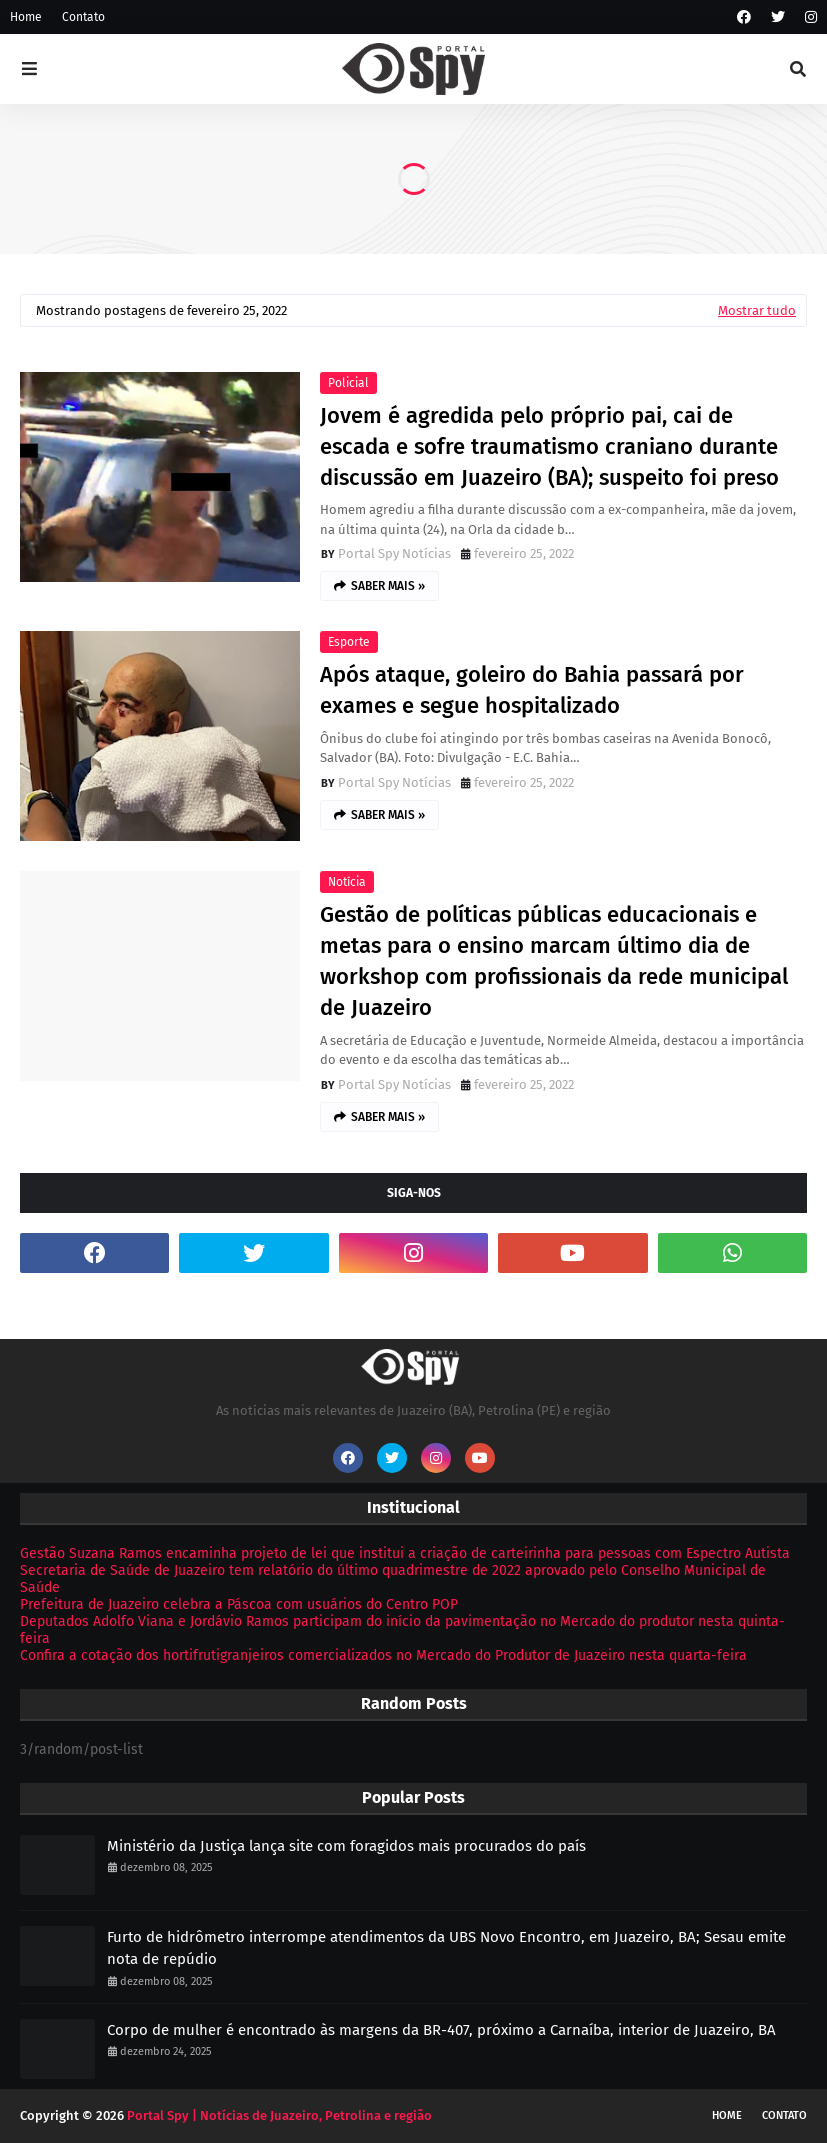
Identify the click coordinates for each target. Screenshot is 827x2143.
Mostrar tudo (757, 310)
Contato (83, 17)
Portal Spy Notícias (394, 553)
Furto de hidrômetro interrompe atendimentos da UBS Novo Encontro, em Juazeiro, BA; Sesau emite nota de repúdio (446, 1948)
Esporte (349, 642)
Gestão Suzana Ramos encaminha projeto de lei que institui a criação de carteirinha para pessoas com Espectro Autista (405, 1553)
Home (26, 17)
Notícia (347, 882)
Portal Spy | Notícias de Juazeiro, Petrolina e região (279, 2115)
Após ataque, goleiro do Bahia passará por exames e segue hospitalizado (532, 690)
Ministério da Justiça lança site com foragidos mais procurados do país (346, 1846)
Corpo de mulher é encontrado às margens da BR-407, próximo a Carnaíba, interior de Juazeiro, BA (441, 2030)
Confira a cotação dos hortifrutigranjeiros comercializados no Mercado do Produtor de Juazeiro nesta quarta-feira (383, 1655)
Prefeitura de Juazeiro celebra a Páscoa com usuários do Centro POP (239, 1604)
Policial (348, 383)
